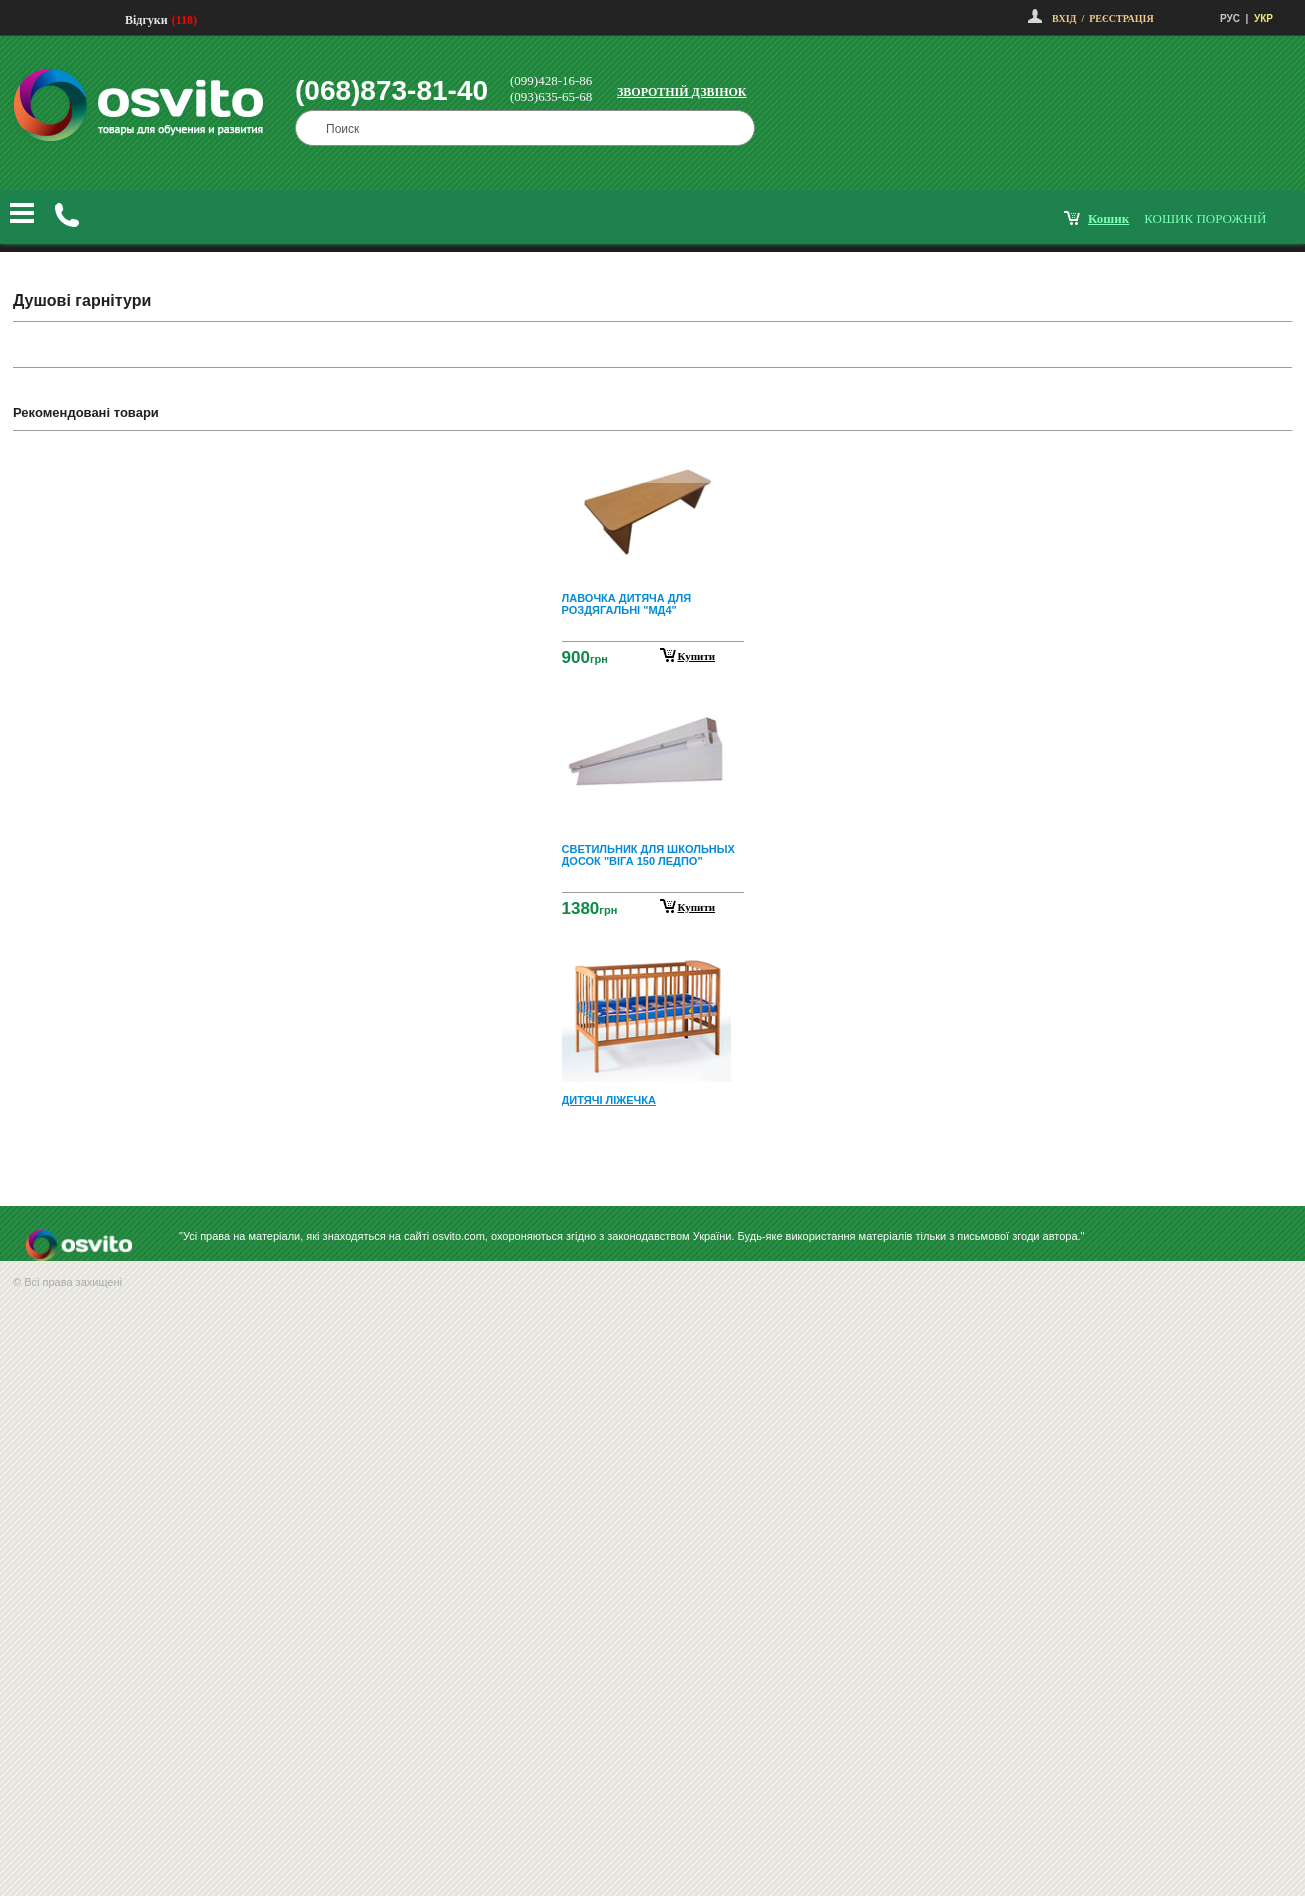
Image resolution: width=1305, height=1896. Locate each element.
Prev (650, 460)
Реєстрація (1121, 18)
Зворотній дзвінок (682, 92)
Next (653, 1159)
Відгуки (146, 20)
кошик (1108, 218)
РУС (1230, 18)
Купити (697, 656)
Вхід (1064, 18)
